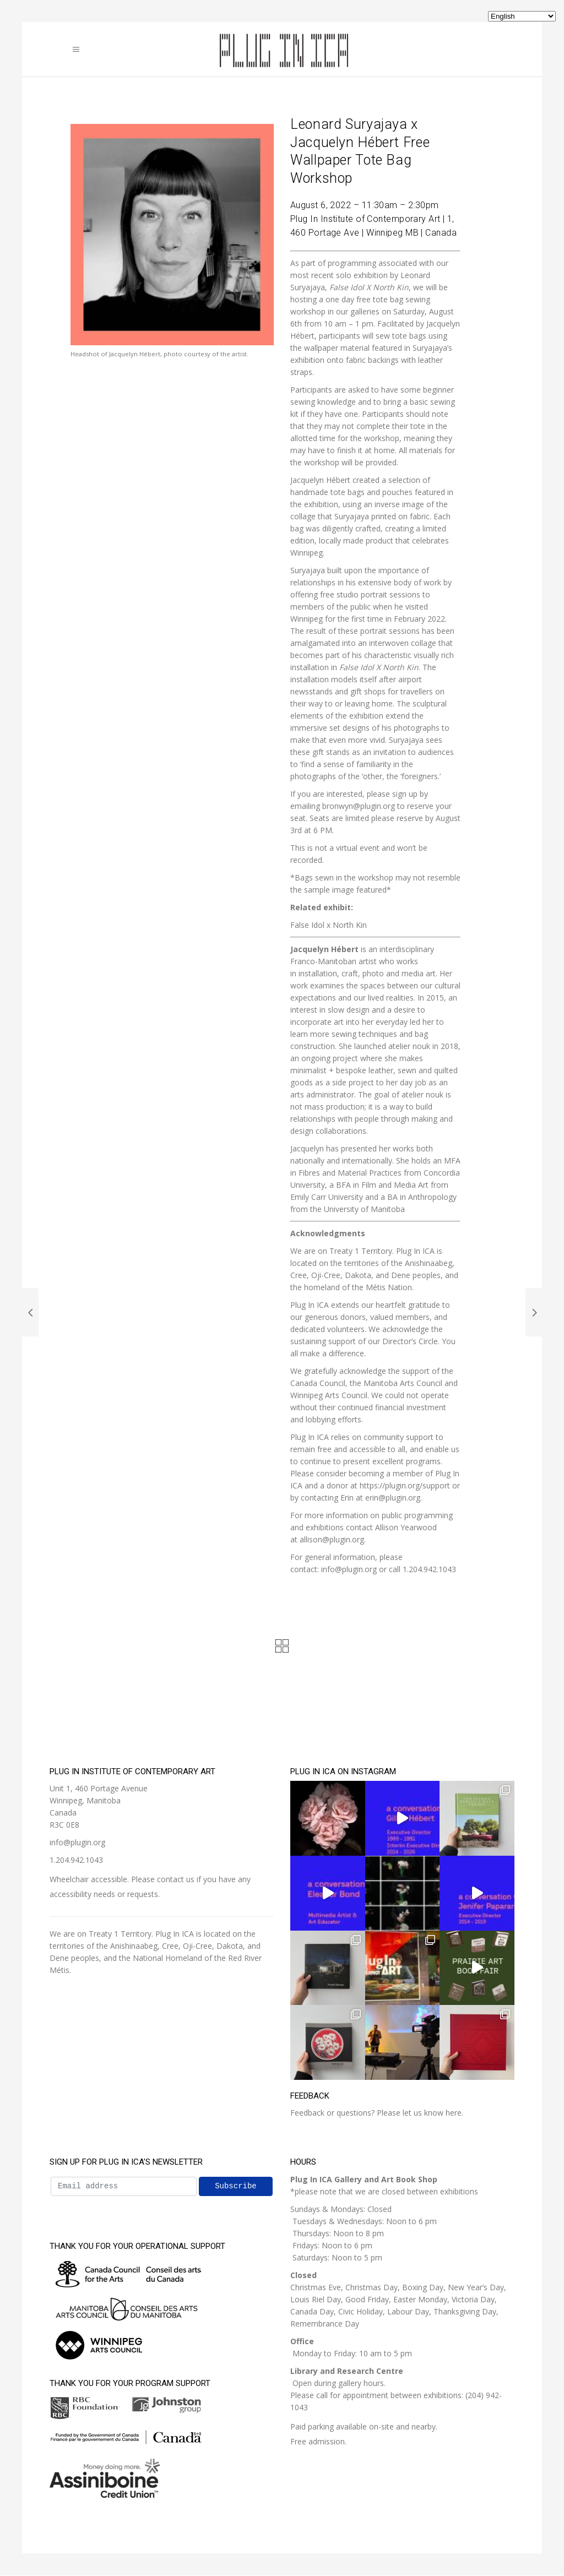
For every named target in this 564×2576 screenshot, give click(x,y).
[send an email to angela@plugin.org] (393, 1497)
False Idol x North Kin (328, 925)
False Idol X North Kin (379, 667)
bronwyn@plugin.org (358, 806)
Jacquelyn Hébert (324, 949)
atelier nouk (409, 1046)
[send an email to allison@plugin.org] (332, 1539)
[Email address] (124, 2186)
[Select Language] (522, 16)
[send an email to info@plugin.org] (349, 1569)
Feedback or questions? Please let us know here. (376, 2112)
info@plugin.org (77, 1842)
